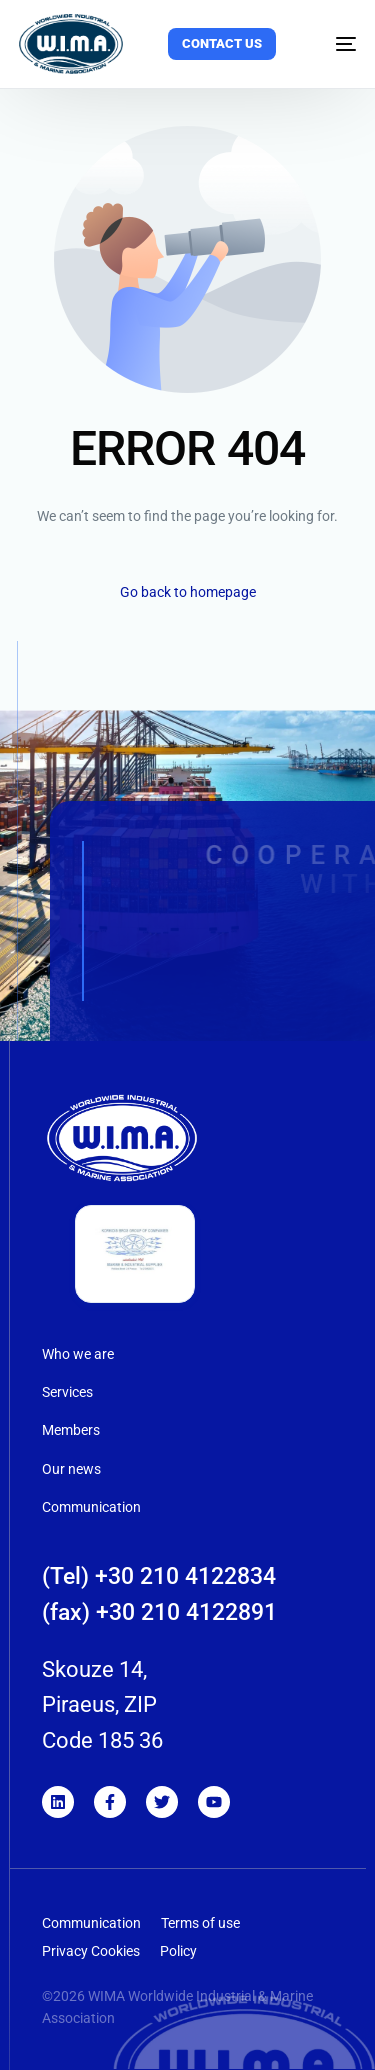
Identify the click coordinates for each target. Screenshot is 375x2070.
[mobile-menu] (333, 44)
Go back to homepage (188, 592)
